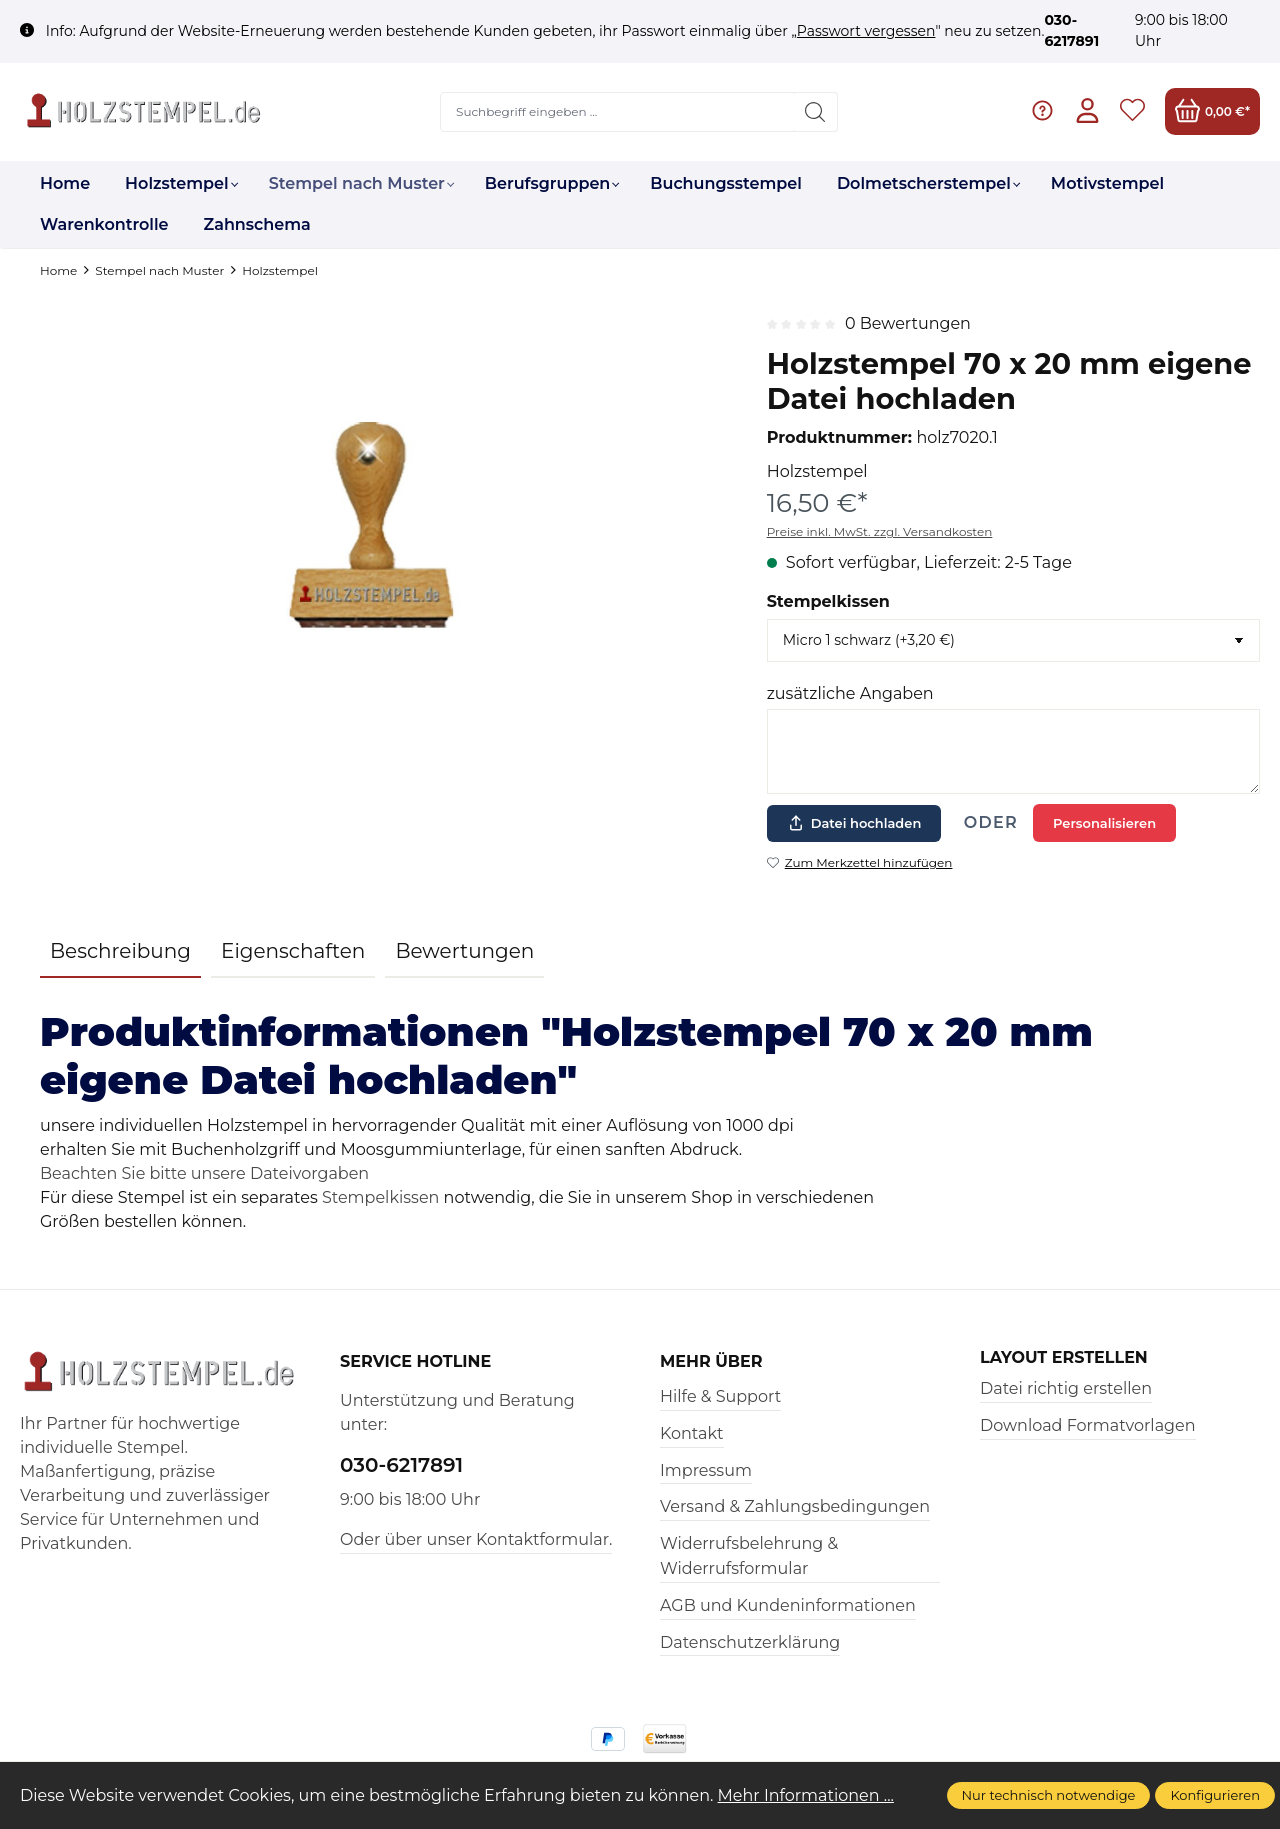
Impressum (706, 1470)
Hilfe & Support (720, 1396)
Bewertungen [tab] (464, 951)
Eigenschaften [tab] (293, 951)
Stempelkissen (828, 601)
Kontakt (692, 1433)
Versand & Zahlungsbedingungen (795, 1506)
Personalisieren (1104, 823)
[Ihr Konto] (1087, 111)
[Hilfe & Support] (1042, 111)
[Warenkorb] (1212, 111)
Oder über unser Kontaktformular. (476, 1539)
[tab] (120, 952)
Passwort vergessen (866, 31)
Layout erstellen (1064, 1358)
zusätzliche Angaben (850, 693)
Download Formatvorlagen (1088, 1425)
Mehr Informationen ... (806, 1795)
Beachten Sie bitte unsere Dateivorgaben (204, 1173)
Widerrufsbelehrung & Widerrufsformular (749, 1556)
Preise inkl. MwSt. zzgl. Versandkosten (880, 531)
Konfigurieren (1215, 1795)
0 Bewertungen (908, 323)
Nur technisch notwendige (1049, 1795)
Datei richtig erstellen (1066, 1388)
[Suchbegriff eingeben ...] (618, 112)
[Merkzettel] (1132, 111)
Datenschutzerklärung (750, 1642)
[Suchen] (815, 112)
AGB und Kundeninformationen (788, 1605)
